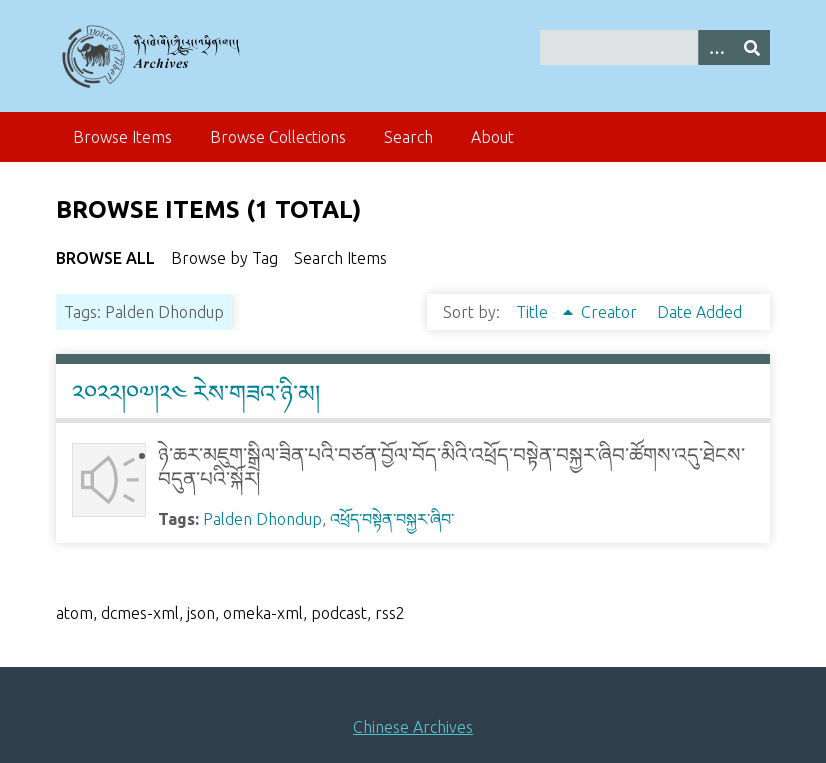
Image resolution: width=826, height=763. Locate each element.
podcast (339, 613)
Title (534, 312)
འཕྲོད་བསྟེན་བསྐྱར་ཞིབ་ (392, 519)
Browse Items (122, 137)
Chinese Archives (413, 727)
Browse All (105, 258)
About (492, 137)
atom (74, 613)
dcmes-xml (140, 613)
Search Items (340, 258)
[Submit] (752, 47)
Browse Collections (278, 137)
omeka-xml (263, 613)
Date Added (699, 312)
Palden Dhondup (262, 519)
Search (408, 137)
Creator (611, 312)
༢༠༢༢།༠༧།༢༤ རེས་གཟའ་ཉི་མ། (196, 393)
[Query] (655, 47)
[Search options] (716, 47)
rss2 (390, 613)
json (201, 613)
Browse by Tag (224, 258)
